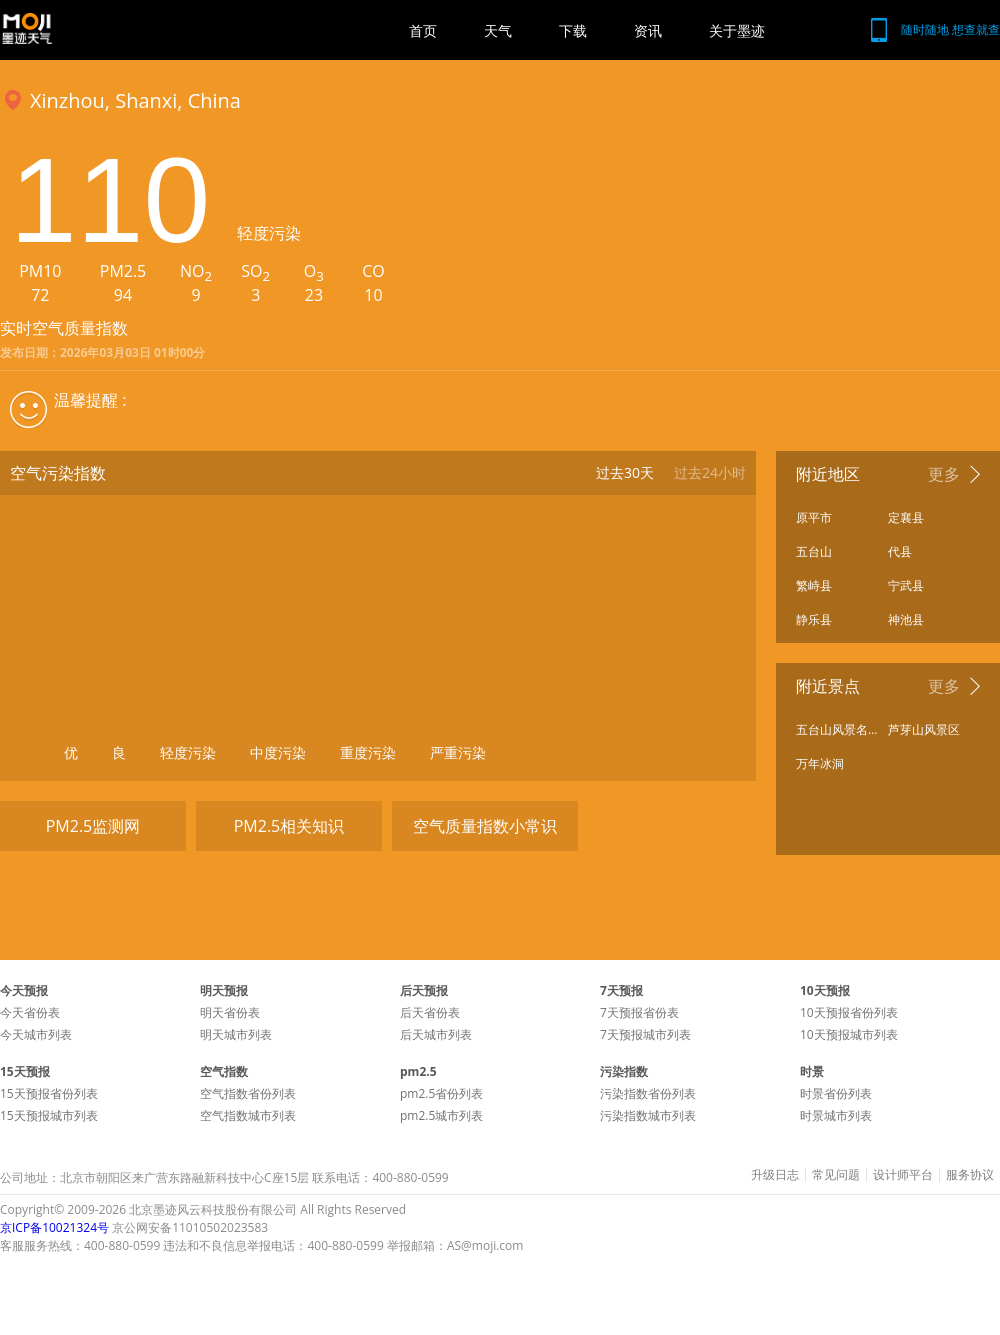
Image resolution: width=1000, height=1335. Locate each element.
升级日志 (775, 1175)
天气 (498, 30)
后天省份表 (430, 1012)
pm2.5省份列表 (441, 1093)
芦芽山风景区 (924, 729)
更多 (944, 474)
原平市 (814, 517)
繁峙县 (814, 585)
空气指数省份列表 (248, 1093)
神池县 (906, 619)
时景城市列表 (836, 1115)
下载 (573, 30)
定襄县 (906, 517)
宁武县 (906, 585)
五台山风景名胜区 (837, 729)
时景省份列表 (836, 1093)
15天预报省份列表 (49, 1093)
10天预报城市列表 (849, 1034)
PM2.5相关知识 (289, 826)
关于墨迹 (737, 30)
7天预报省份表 (639, 1012)
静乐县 (814, 619)
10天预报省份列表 (849, 1012)
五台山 (814, 551)
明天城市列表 (236, 1034)
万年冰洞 (820, 763)
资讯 (648, 30)
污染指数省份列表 (648, 1093)
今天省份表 (30, 1012)
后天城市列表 (436, 1034)
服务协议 (970, 1175)
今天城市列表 (36, 1034)
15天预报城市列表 (49, 1115)
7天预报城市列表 (645, 1034)
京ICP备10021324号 (54, 1227)
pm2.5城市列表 (441, 1115)
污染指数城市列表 (648, 1115)
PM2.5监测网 (93, 826)
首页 (423, 30)
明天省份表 (230, 1012)
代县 (900, 551)
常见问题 (836, 1175)
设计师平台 (903, 1175)
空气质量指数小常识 (485, 826)
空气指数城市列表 (248, 1115)
